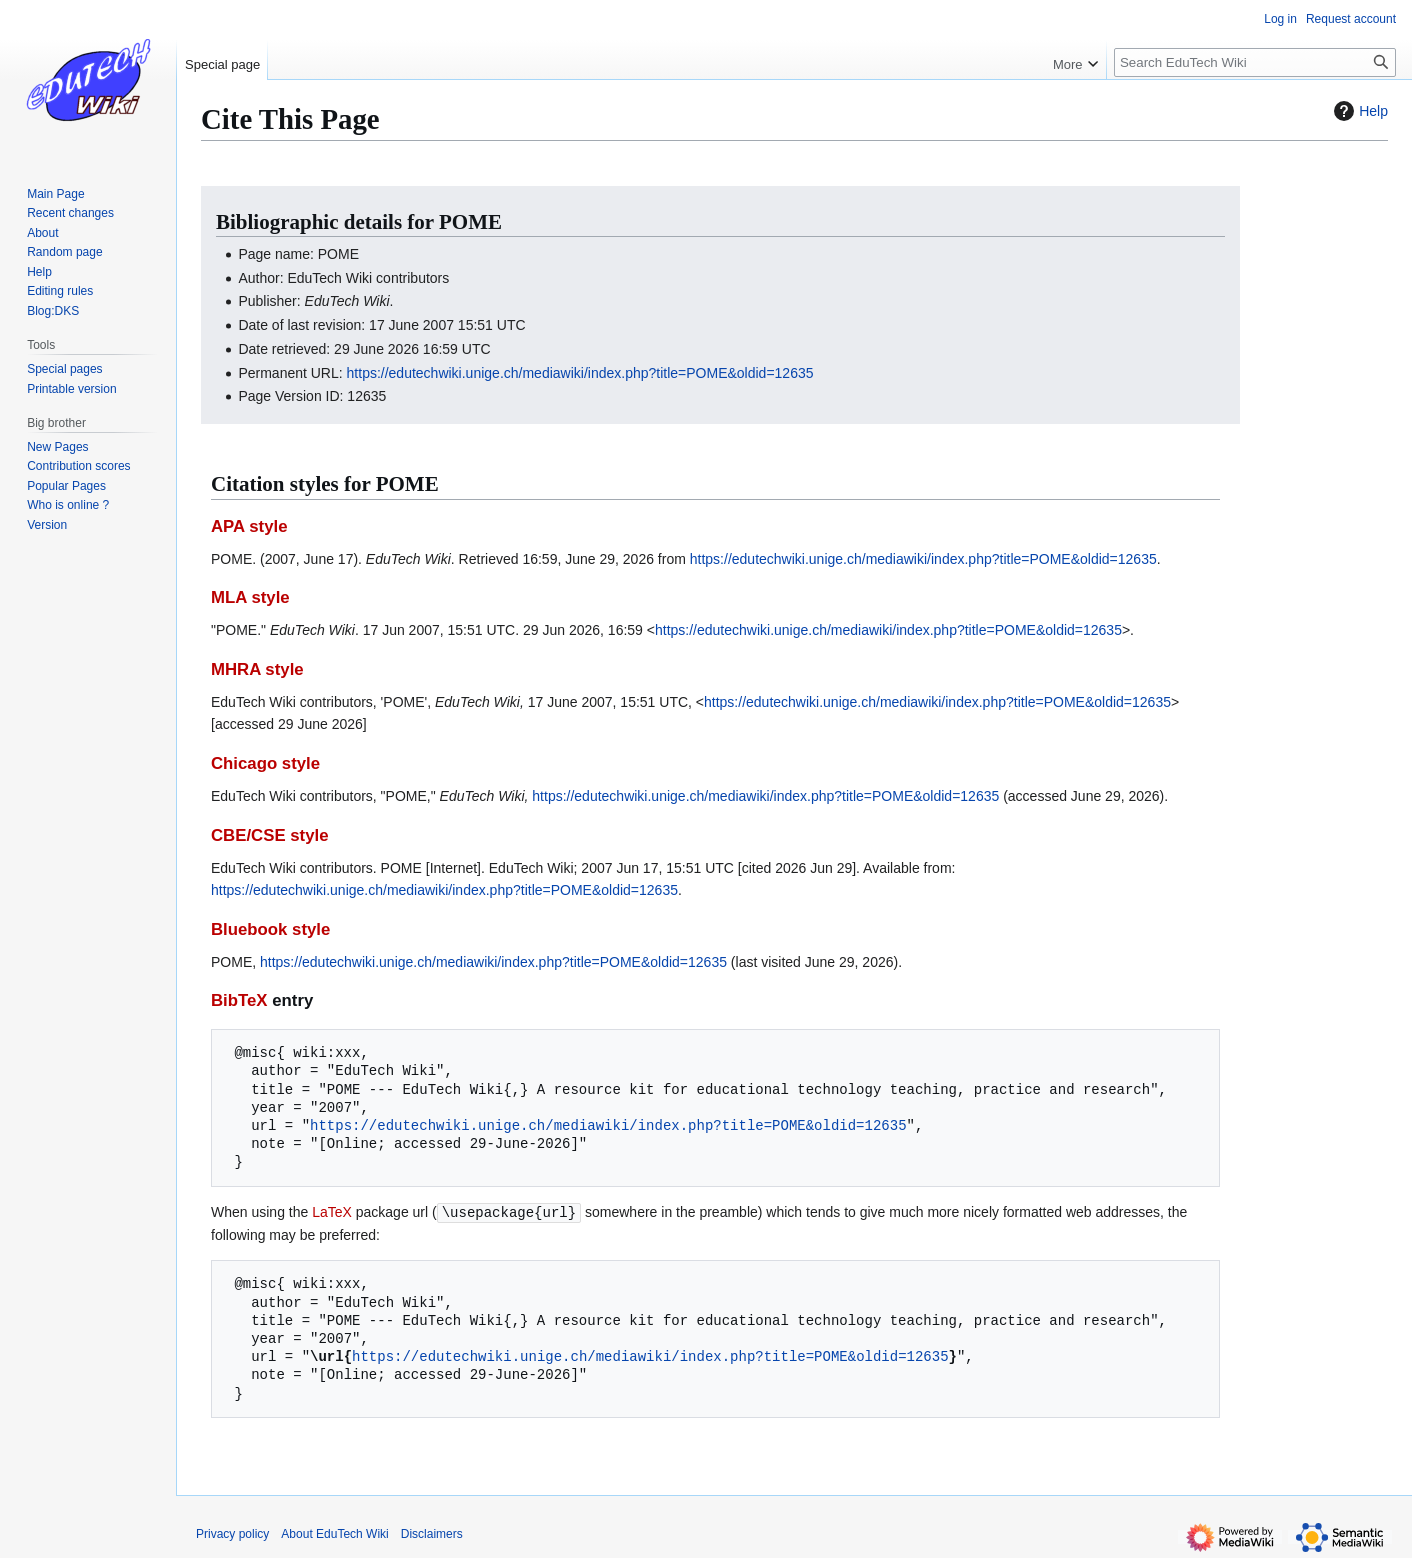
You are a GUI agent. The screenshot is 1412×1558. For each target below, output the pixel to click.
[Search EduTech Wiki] (1255, 62)
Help (1358, 111)
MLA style (250, 597)
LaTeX (332, 1212)
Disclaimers (432, 1533)
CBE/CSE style (270, 835)
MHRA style (257, 669)
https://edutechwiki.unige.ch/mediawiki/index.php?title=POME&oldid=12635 (580, 373)
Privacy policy (232, 1533)
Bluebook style (270, 929)
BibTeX (239, 1000)
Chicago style (265, 763)
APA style (249, 526)
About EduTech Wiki (334, 1533)
